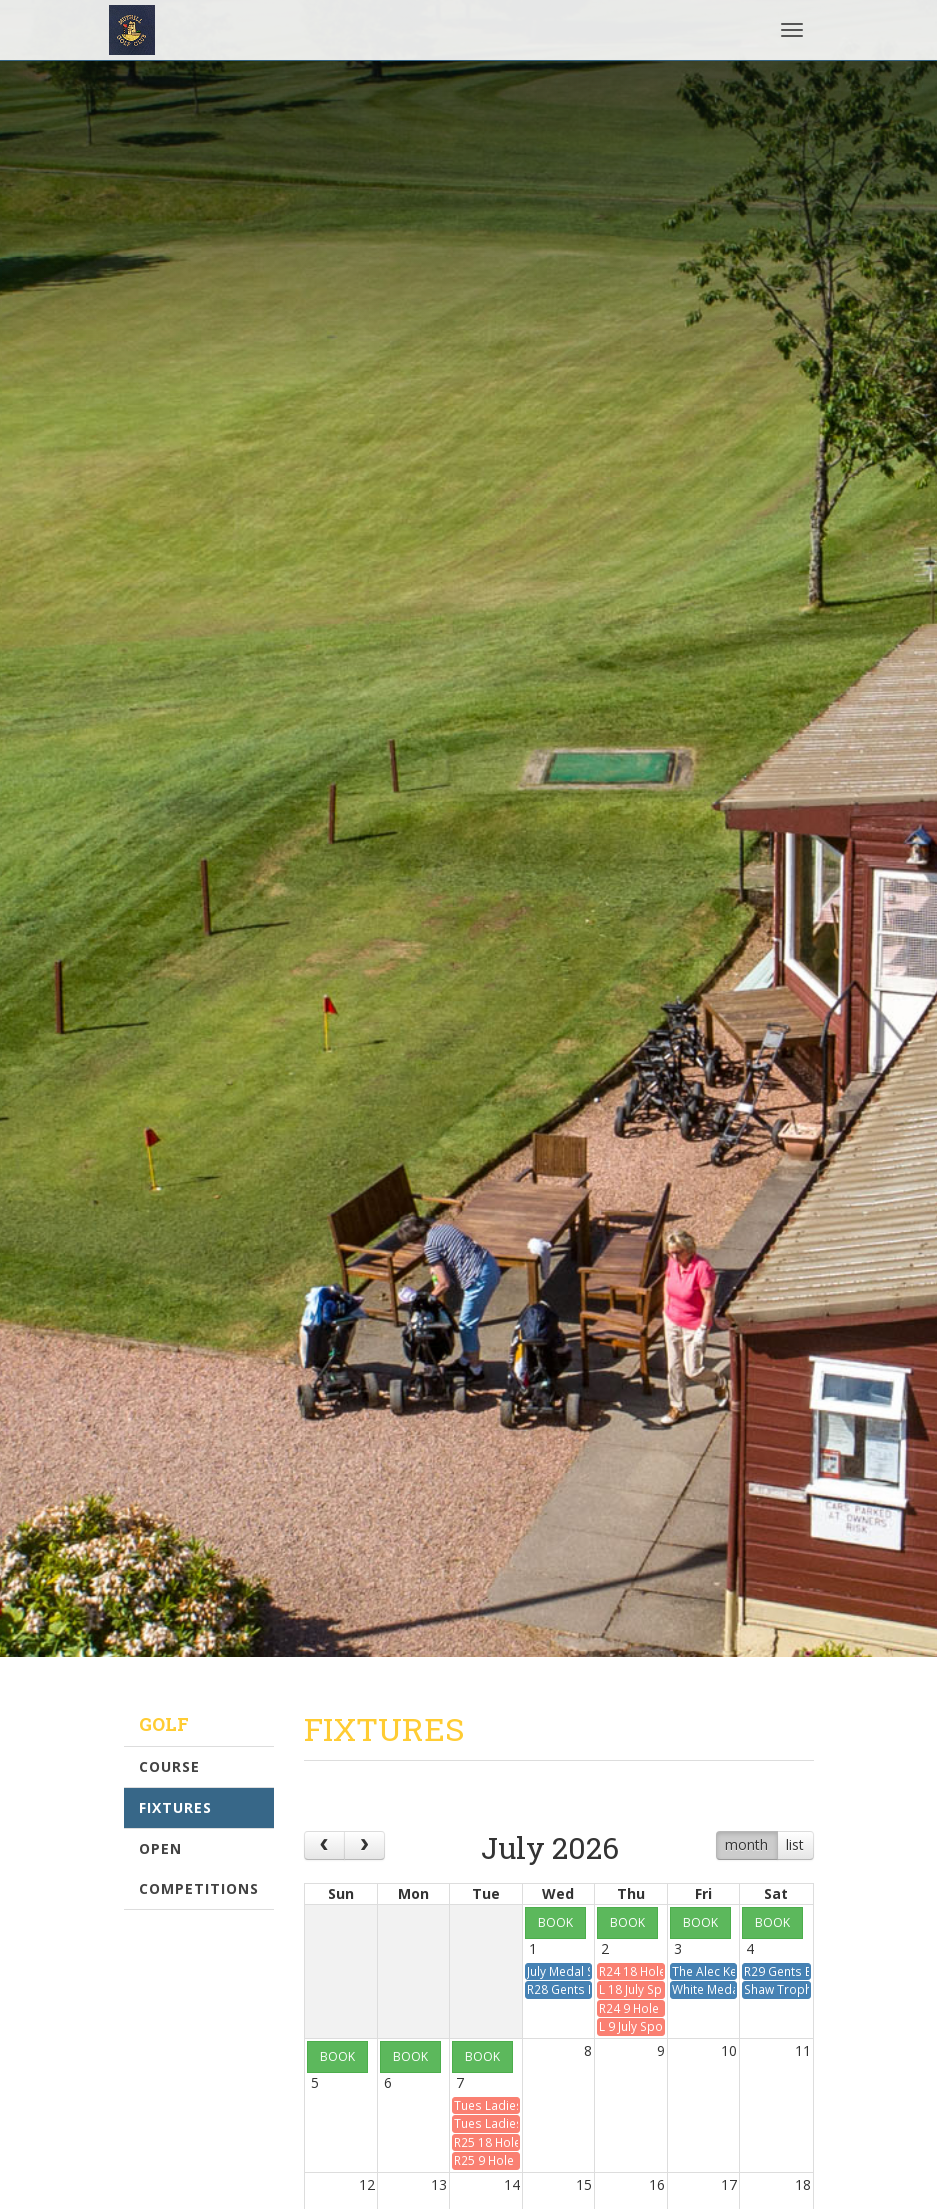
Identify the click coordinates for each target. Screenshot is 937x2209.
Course (169, 1766)
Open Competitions (199, 1868)
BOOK (555, 1922)
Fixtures (175, 1807)
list (795, 1844)
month (746, 1844)
